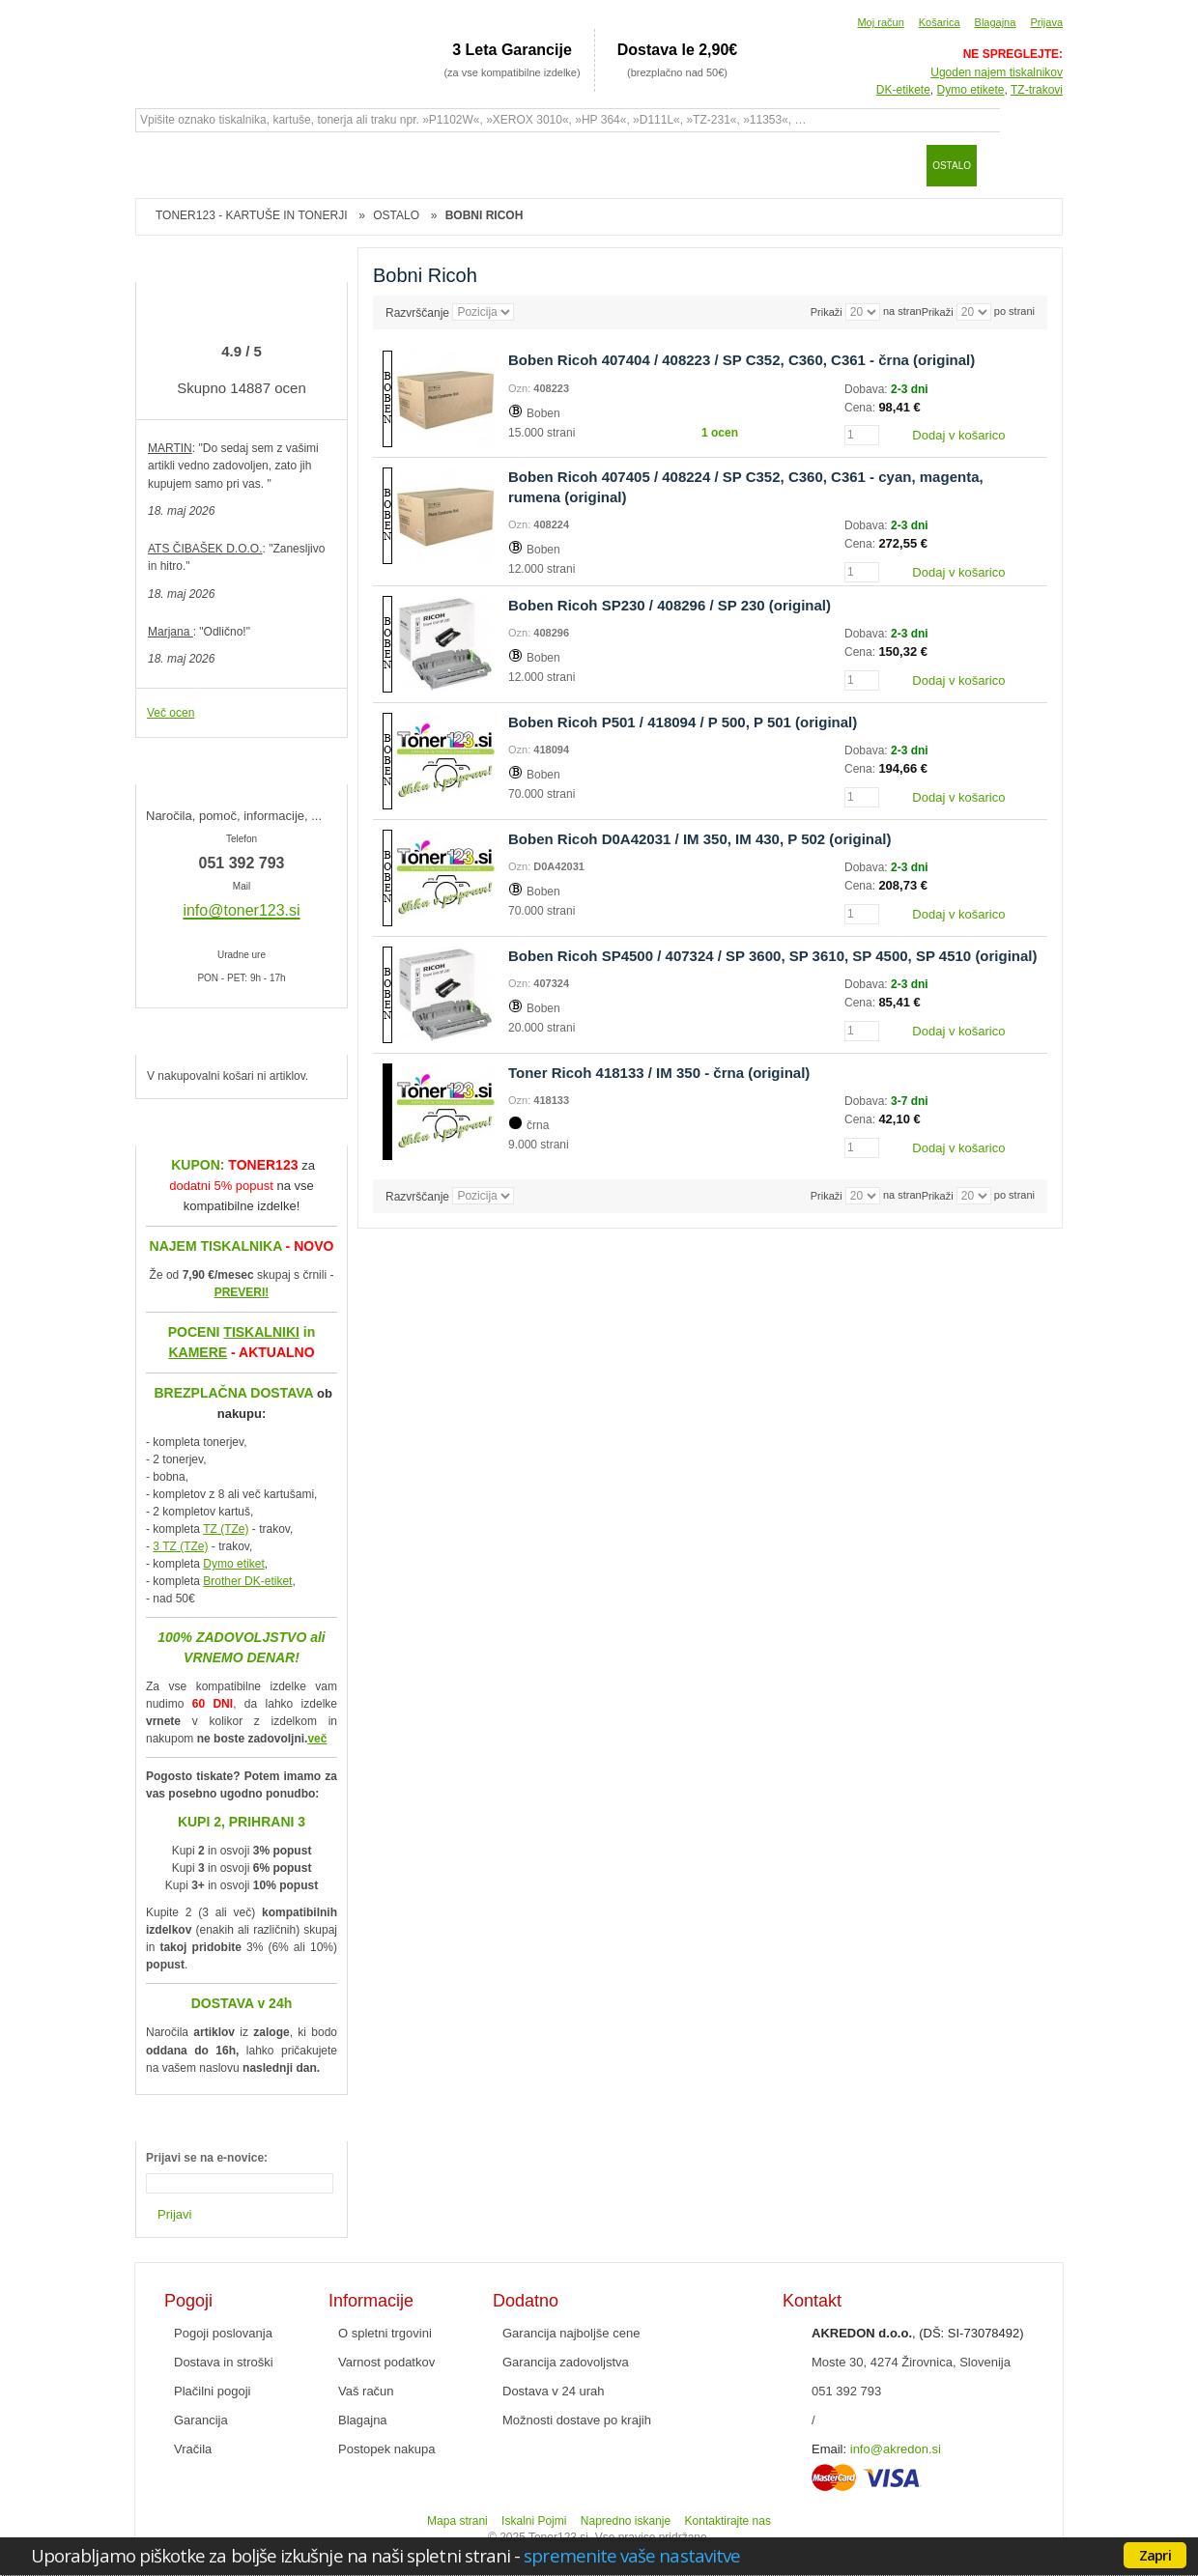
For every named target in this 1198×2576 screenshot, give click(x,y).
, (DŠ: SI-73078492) (918, 2333)
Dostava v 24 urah (553, 2391)
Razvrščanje (417, 313)
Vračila (193, 2449)
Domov (159, 165)
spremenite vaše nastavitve (632, 2555)
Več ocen (170, 713)
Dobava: (867, 389)
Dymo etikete (971, 90)
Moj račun (880, 22)
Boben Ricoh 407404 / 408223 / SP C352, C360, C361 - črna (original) (741, 360)
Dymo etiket (233, 1564)
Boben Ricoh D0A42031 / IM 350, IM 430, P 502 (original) (700, 839)
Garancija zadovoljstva (565, 2362)
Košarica (939, 22)
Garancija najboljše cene (571, 2333)
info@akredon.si (895, 2449)
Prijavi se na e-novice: (207, 2158)
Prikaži (938, 312)
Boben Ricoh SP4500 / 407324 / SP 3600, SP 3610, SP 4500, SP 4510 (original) (773, 956)
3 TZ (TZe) (180, 1546)
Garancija (201, 2420)
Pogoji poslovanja (223, 2333)
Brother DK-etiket (247, 1581)
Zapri (1155, 2554)
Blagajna (995, 22)
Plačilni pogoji (212, 2391)
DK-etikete (903, 90)
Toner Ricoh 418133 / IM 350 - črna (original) (659, 1072)
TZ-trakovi (1037, 90)
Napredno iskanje (625, 2521)
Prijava (1046, 22)
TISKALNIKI (261, 1332)
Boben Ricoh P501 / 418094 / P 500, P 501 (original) (682, 722)
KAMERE (197, 1352)
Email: (829, 2449)
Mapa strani (457, 2521)
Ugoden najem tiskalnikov (996, 72)
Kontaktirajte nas (728, 2521)
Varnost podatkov (386, 2362)
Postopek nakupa (386, 2449)
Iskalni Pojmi (533, 2521)
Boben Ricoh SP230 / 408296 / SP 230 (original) (669, 605)
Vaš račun (366, 2391)
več (317, 1738)
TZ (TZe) (225, 1529)
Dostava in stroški (223, 2362)
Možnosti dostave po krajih (576, 2420)
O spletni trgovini (385, 2333)
